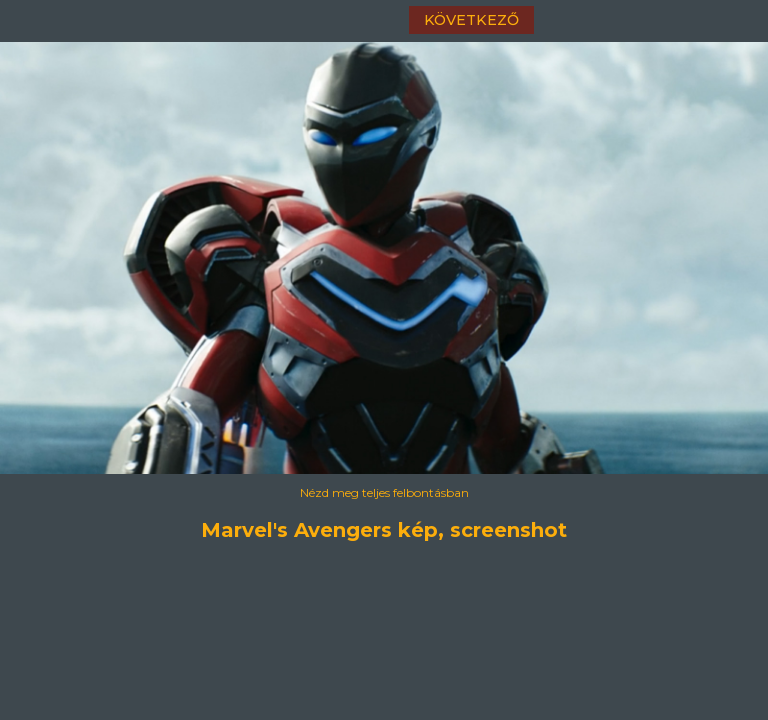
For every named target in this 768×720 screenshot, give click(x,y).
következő (471, 20)
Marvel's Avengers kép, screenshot (384, 530)
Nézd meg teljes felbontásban (384, 492)
